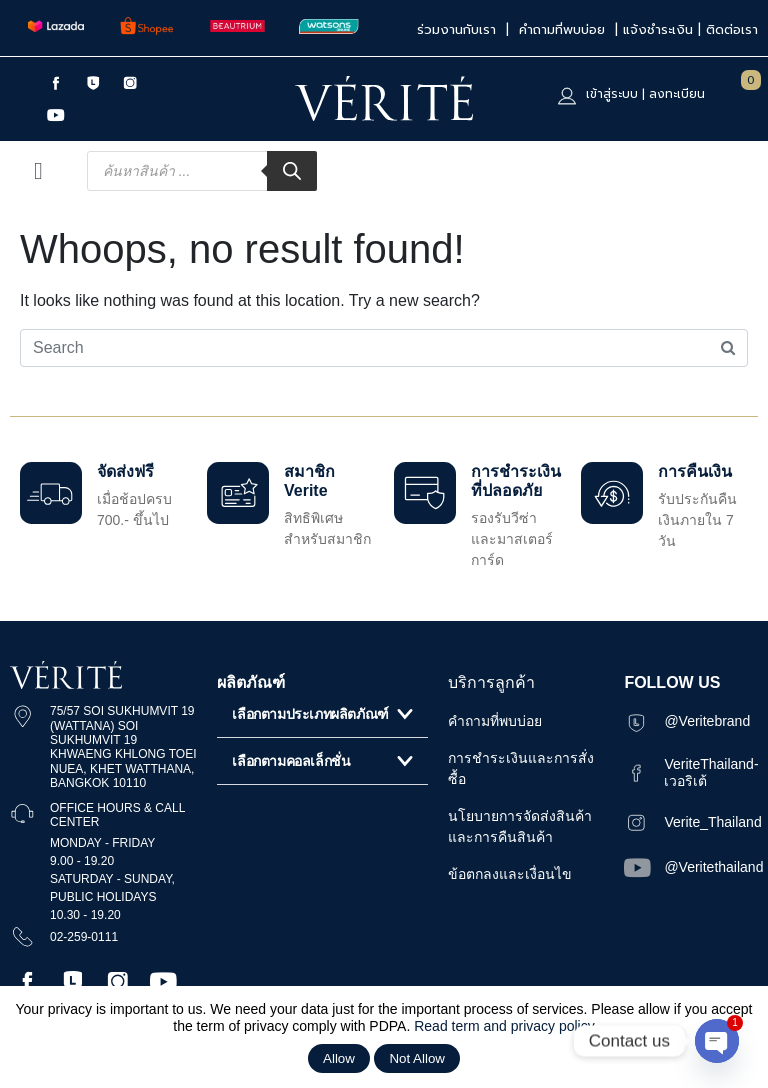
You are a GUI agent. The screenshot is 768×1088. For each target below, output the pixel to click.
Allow (339, 1058)
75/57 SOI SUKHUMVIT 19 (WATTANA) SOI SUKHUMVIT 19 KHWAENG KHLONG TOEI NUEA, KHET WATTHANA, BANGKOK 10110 (123, 747)
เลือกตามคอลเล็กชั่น (291, 761)
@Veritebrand (707, 721)
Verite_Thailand (712, 822)
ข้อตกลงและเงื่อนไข (510, 874)
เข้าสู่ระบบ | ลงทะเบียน (645, 94)
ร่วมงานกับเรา (459, 29)
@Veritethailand (713, 867)
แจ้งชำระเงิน (658, 29)
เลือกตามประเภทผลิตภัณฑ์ (310, 714)
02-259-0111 (84, 937)
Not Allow (417, 1058)
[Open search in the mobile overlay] (202, 171)
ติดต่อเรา (732, 29)
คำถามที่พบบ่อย (564, 29)
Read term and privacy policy (504, 1026)
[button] (322, 714)
